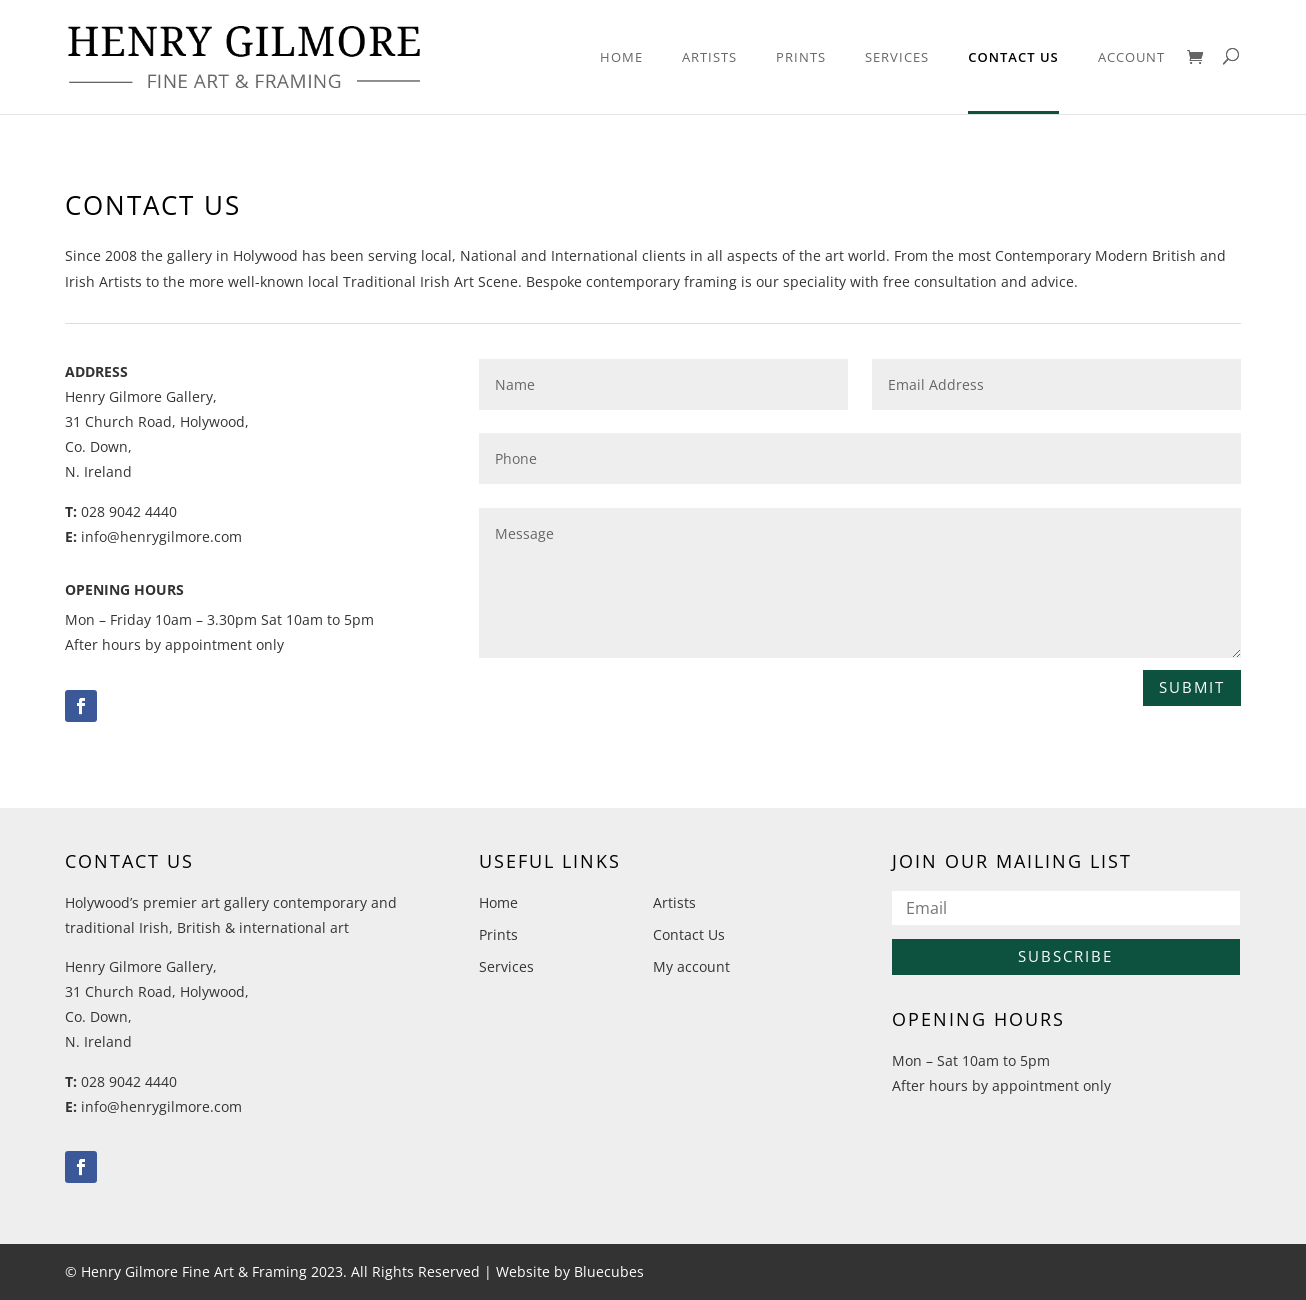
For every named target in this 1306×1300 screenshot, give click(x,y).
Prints (801, 58)
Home (621, 58)
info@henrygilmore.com (161, 536)
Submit (1192, 687)
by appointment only (214, 644)
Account (1131, 58)
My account (691, 966)
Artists (709, 58)
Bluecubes (609, 1271)
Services (897, 58)
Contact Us (1013, 58)
